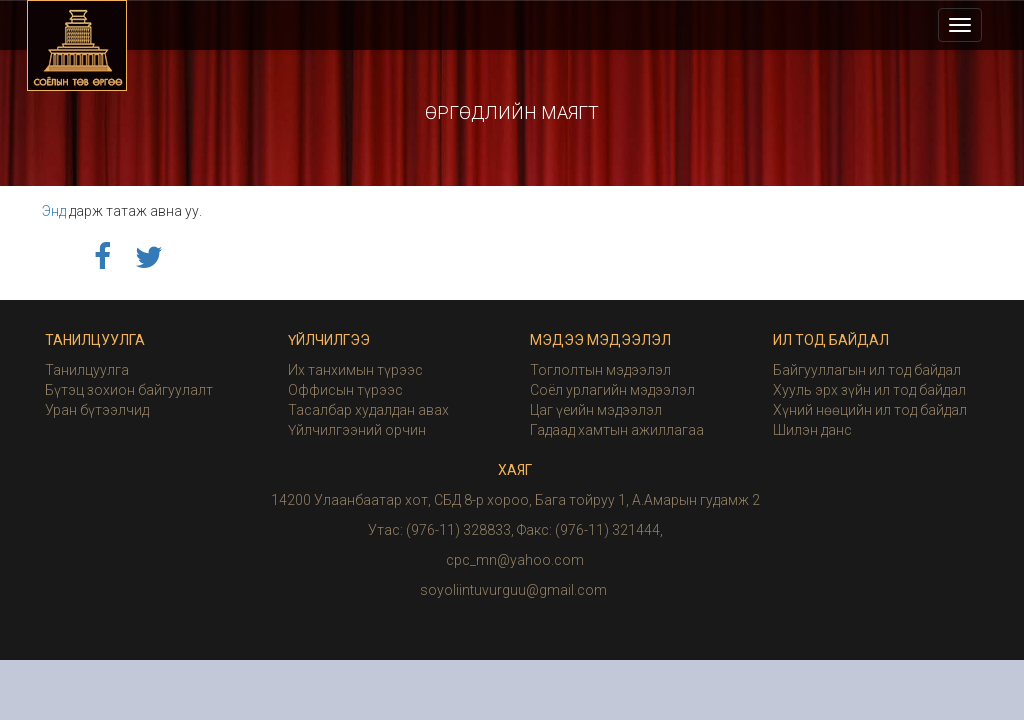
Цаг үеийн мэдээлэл (596, 410)
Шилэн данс (812, 430)
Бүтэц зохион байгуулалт (129, 390)
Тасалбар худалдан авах (368, 410)
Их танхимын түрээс (355, 370)
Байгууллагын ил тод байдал (867, 370)
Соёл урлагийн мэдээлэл (612, 390)
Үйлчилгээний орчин (357, 430)
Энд (54, 211)
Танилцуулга (87, 370)
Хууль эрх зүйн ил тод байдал (869, 390)
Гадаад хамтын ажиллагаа (617, 430)
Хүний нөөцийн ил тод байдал (870, 410)
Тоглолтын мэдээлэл (600, 370)
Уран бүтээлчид (97, 410)
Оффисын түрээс (345, 390)
